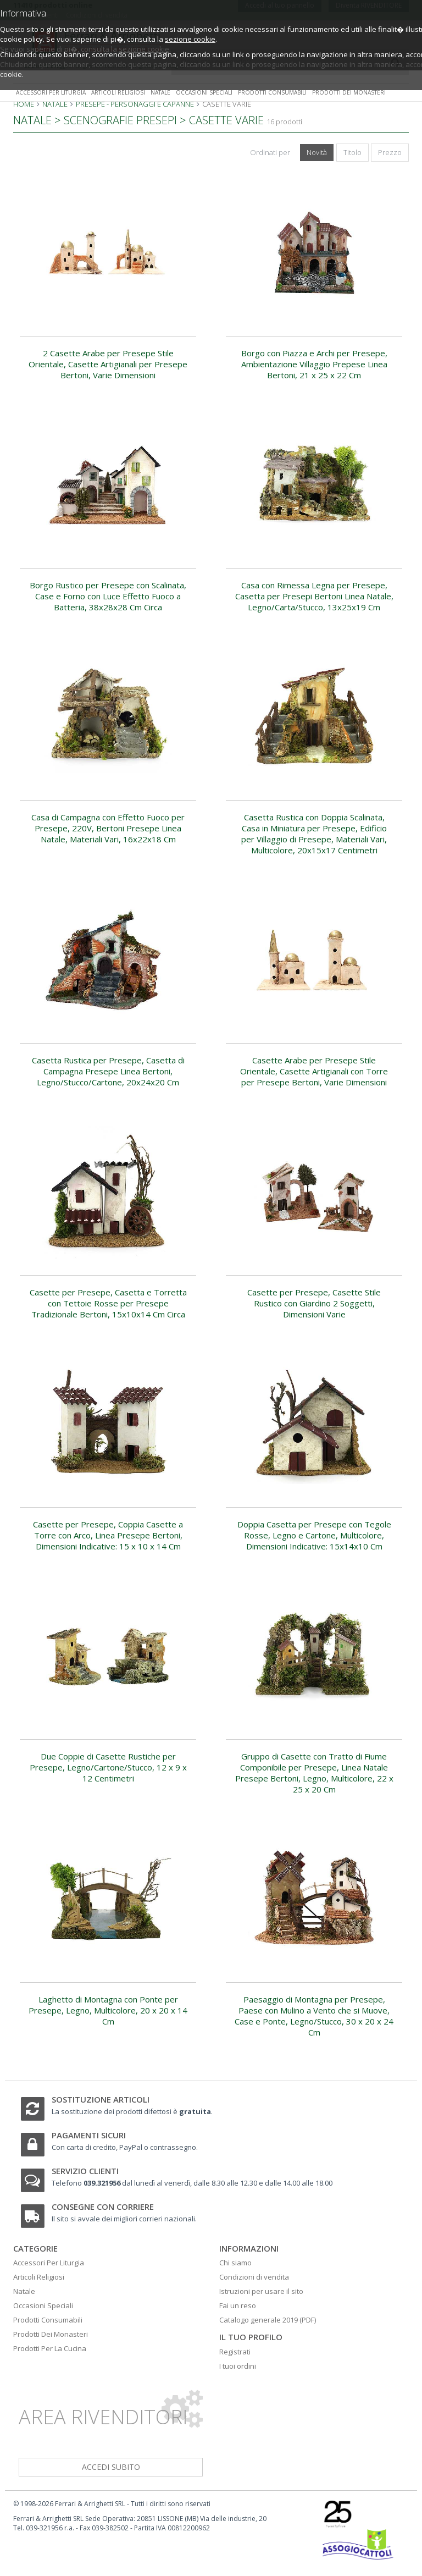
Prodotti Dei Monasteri (50, 2334)
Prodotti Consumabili (47, 2320)
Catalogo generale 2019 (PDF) (267, 2320)
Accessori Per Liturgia (48, 2263)
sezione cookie (190, 39)
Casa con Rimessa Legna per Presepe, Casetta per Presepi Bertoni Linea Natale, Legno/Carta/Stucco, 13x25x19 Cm (314, 596)
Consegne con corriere (103, 2206)
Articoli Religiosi (38, 2277)
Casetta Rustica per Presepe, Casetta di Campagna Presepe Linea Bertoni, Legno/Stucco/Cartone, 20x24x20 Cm (108, 1071)
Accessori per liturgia (51, 92)
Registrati (235, 2352)
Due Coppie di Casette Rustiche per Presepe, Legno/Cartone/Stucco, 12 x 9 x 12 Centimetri (108, 1767)
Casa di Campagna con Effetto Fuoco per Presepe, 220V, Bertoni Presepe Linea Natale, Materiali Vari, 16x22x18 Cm (108, 828)
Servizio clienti (85, 2170)
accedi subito (111, 2467)
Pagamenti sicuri (89, 2135)
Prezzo (390, 152)
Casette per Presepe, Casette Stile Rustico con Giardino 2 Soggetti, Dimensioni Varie (314, 1303)
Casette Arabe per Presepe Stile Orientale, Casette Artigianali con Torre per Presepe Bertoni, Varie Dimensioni (314, 1071)
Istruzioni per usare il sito (261, 2291)
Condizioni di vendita (254, 2277)
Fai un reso (237, 2305)
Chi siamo (235, 2263)
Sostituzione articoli (100, 2099)
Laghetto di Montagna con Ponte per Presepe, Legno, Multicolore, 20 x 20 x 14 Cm (108, 2010)
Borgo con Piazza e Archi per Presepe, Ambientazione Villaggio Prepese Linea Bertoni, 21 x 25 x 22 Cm (314, 364)
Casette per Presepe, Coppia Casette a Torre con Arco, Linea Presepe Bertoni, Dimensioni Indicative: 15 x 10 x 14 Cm (108, 1535)
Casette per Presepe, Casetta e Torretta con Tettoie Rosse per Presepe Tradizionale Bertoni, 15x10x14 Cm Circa (108, 1303)
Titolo (352, 152)
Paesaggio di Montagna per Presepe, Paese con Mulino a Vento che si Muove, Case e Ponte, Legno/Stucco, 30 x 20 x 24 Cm (314, 2016)
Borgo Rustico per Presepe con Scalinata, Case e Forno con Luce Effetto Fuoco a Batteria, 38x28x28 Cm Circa (108, 596)
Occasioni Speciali (43, 2305)
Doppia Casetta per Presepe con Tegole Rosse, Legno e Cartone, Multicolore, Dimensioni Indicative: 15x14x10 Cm (314, 1535)
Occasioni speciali (204, 92)
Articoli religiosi (118, 92)
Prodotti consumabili (272, 92)
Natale (160, 92)
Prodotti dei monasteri (349, 92)
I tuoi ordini (237, 2366)
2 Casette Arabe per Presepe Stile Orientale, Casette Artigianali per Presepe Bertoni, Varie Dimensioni (108, 364)
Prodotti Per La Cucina (49, 2348)
